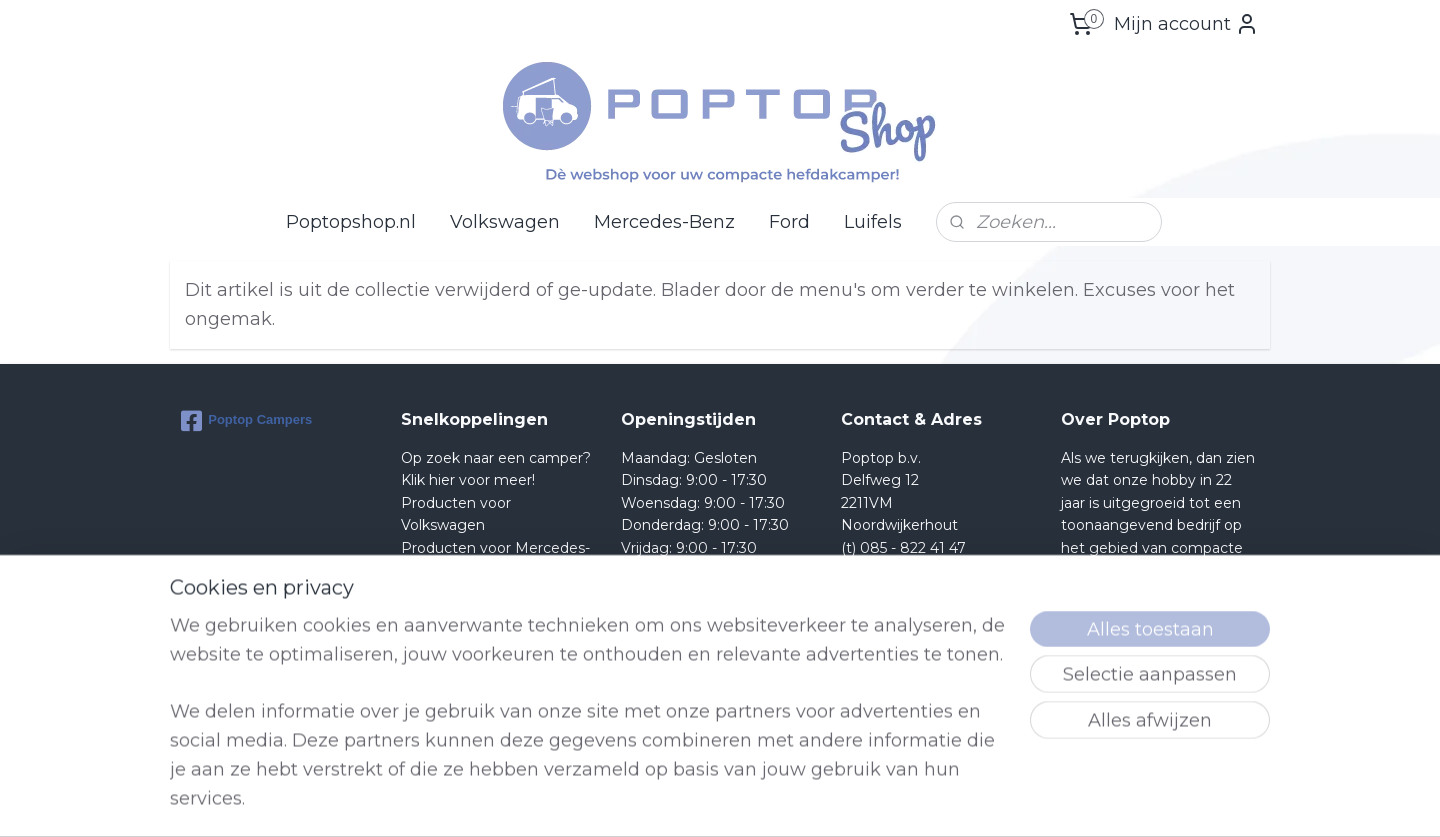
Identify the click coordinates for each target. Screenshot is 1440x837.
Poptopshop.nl (351, 222)
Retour (425, 615)
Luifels (873, 222)
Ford (789, 222)
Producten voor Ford (474, 592)
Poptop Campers (246, 421)
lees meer (1180, 704)
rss (825, 800)
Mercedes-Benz (664, 222)
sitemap (788, 800)
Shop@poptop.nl (921, 570)
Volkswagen (505, 222)
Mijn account (1186, 24)
